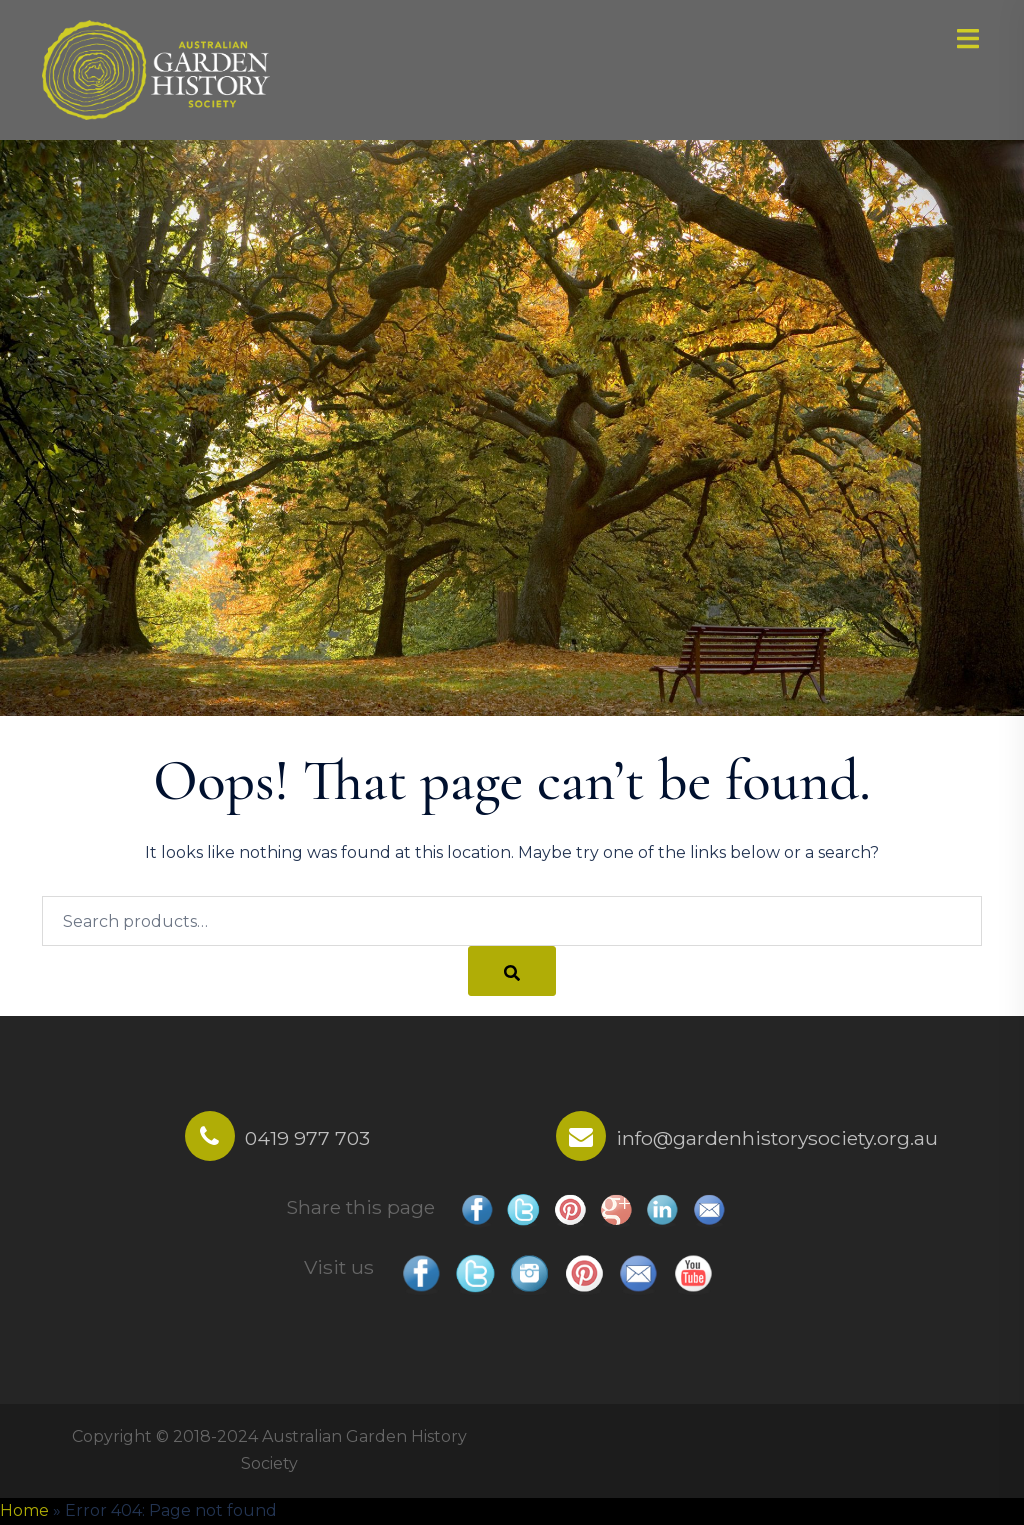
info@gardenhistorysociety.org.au (777, 1138)
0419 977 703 (307, 1138)
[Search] (512, 971)
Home (24, 1510)
